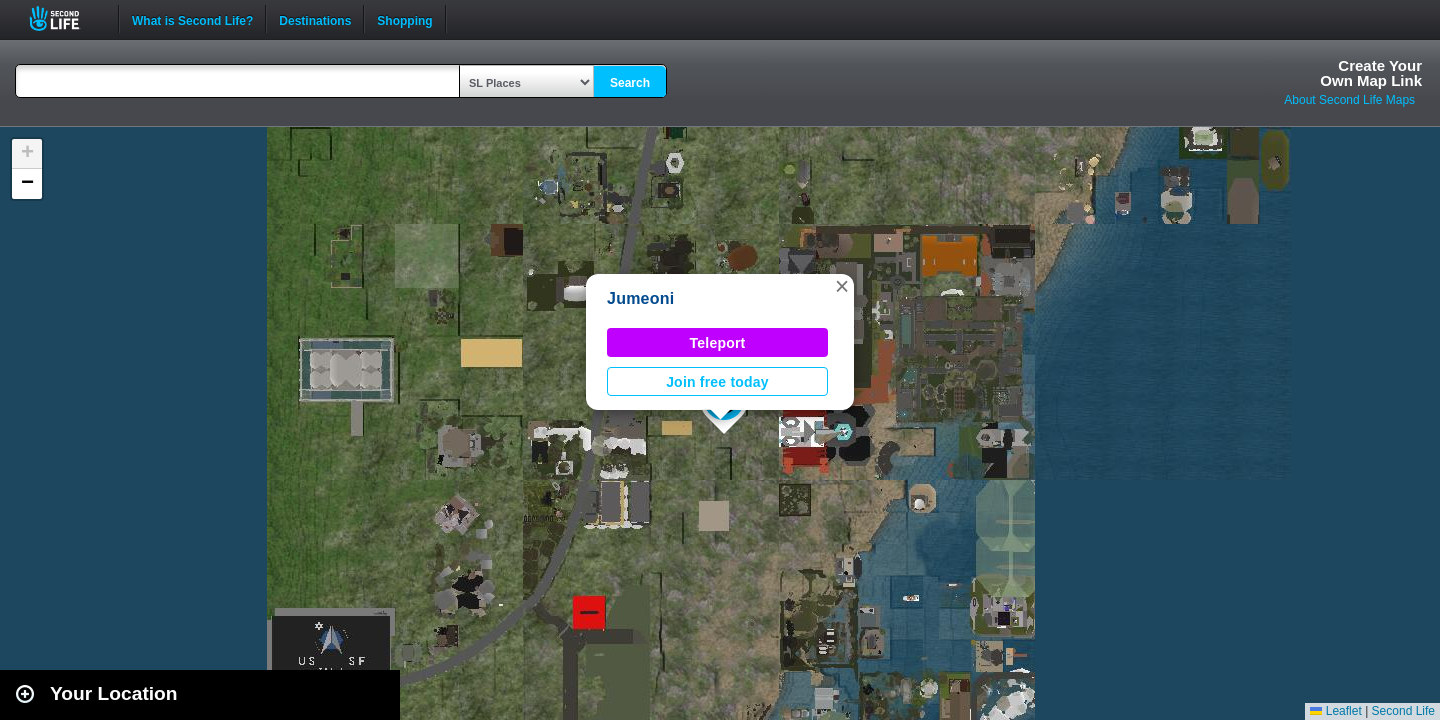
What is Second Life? (192, 19)
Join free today (717, 382)
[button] (842, 286)
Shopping (404, 19)
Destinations (315, 19)
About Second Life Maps (1349, 100)
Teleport (718, 343)
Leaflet (1335, 711)
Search (630, 83)
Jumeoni (640, 298)
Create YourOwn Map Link (1371, 73)
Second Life (65, 18)
